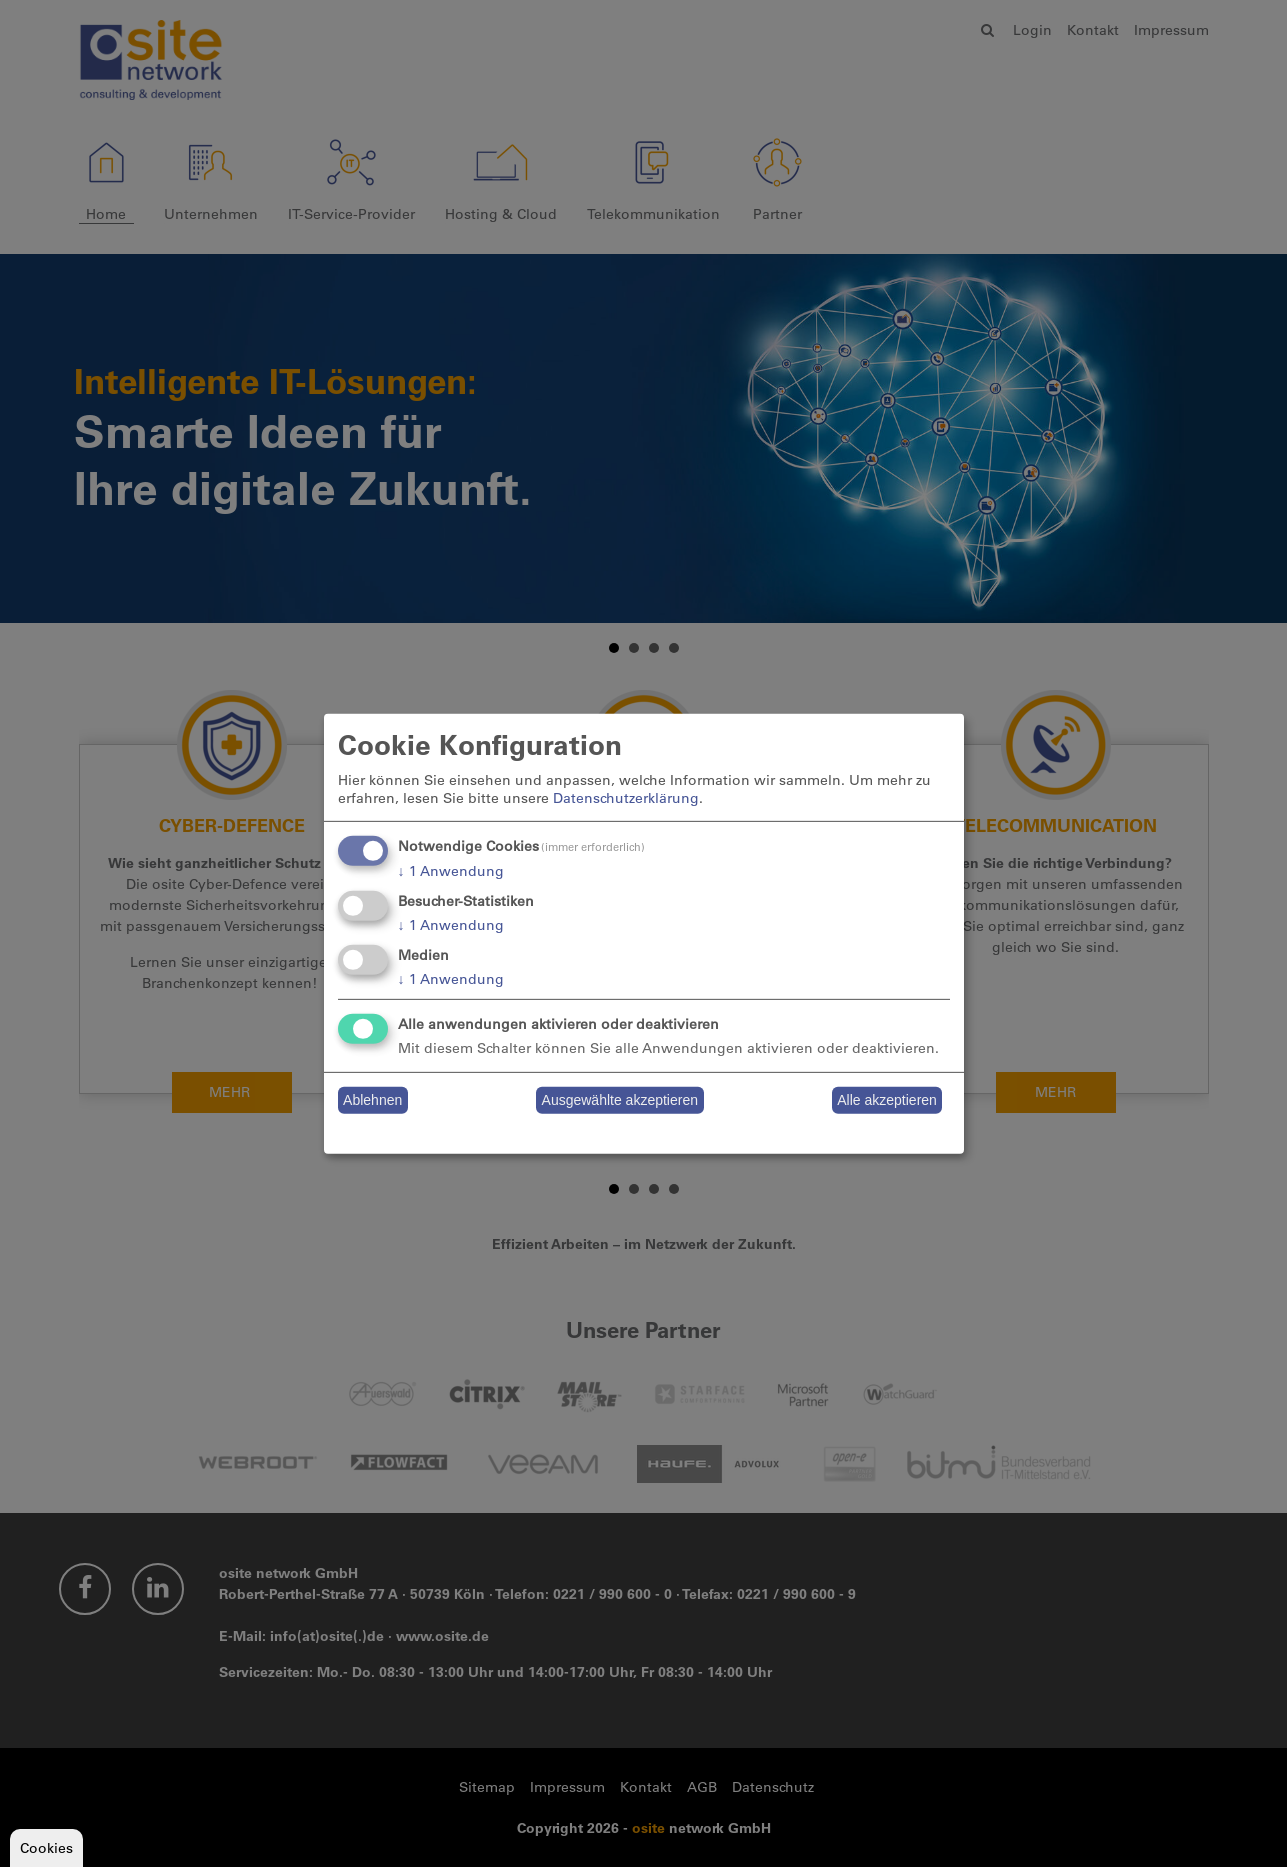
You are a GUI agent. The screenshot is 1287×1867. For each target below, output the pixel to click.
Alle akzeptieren (887, 1100)
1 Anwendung (451, 871)
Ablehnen (372, 1100)
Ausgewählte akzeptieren (620, 1100)
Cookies (46, 1848)
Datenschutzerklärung (626, 798)
